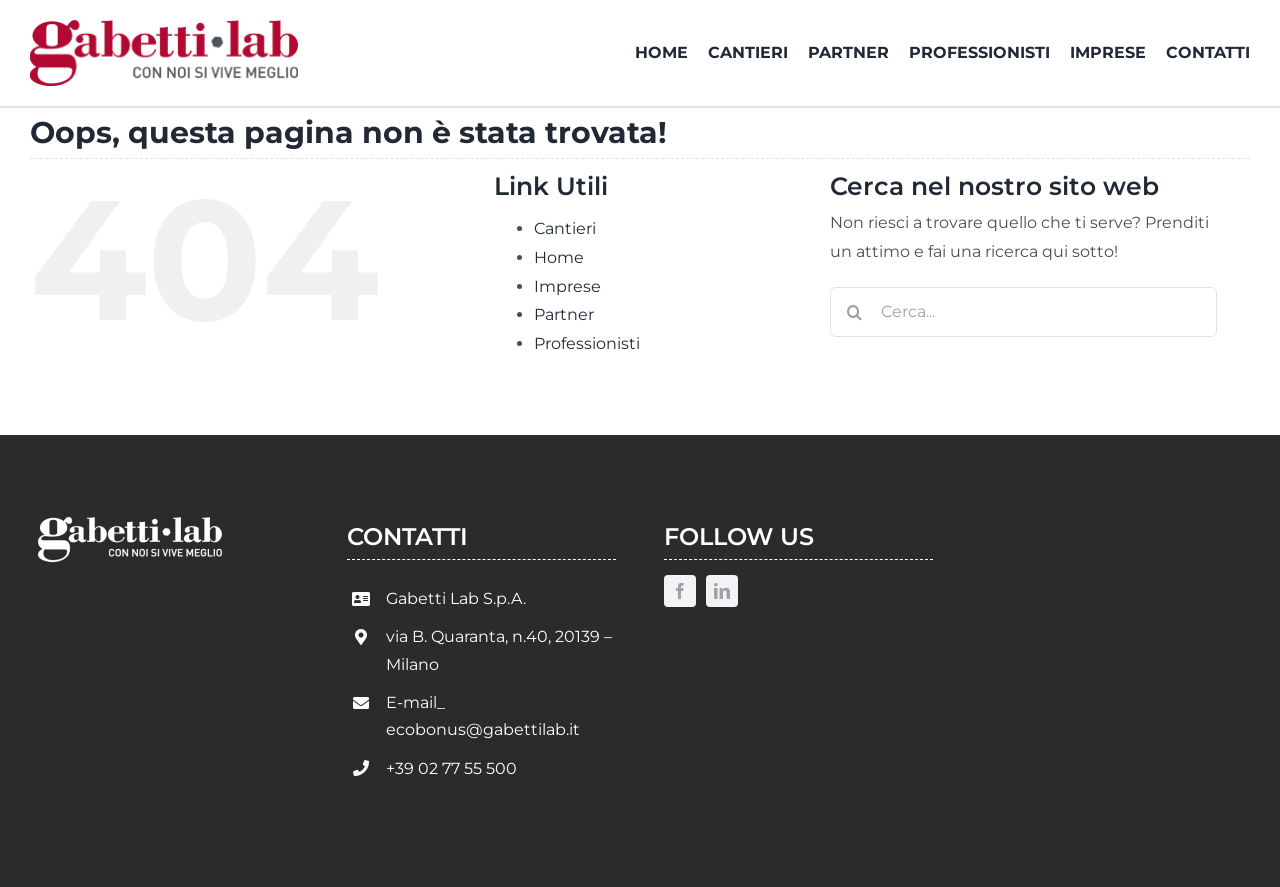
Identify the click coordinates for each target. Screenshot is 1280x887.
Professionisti (587, 343)
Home (559, 257)
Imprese (567, 286)
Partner (564, 314)
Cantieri (565, 228)
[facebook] (680, 591)
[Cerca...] (1023, 312)
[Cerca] (855, 312)
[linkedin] (722, 591)
